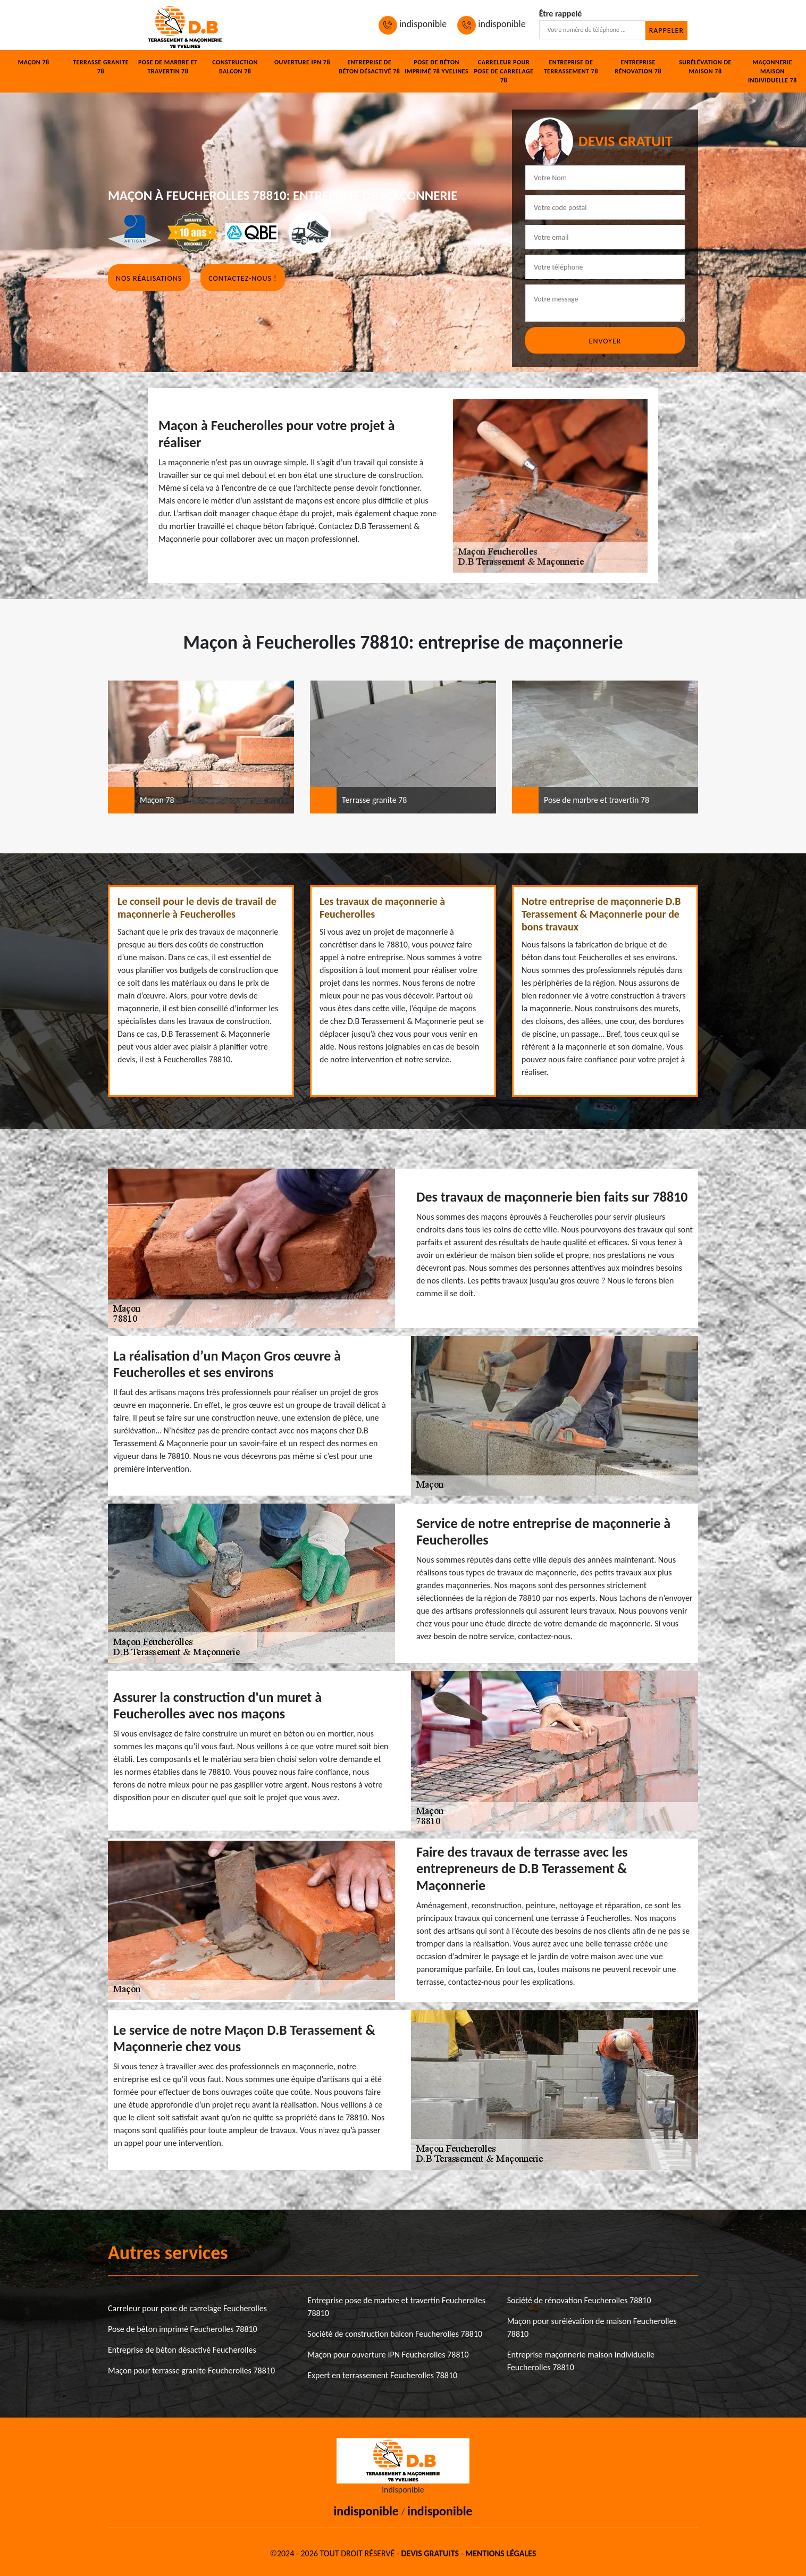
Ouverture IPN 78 (302, 62)
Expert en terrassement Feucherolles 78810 (382, 2375)
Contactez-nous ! (242, 278)
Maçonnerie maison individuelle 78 (772, 71)
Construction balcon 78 (235, 66)
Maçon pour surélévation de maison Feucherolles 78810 (592, 2327)
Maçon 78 (33, 62)
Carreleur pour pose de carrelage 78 (503, 71)
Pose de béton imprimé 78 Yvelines (436, 66)
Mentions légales (500, 2553)
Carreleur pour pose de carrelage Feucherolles (187, 2308)
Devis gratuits (430, 2553)
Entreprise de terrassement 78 (571, 66)
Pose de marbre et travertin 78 (168, 66)
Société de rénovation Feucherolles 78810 (579, 2300)
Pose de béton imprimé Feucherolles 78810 (182, 2329)
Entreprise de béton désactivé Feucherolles (182, 2350)
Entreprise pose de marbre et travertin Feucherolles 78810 (396, 2306)
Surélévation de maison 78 (705, 66)
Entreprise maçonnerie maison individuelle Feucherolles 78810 (580, 2361)
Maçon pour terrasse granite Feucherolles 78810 (191, 2370)
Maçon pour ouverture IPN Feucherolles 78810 (387, 2355)
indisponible (413, 24)
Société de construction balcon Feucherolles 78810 (394, 2334)
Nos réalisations (149, 278)
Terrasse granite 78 (101, 66)
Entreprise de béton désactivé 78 (369, 66)
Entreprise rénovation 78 (638, 66)
